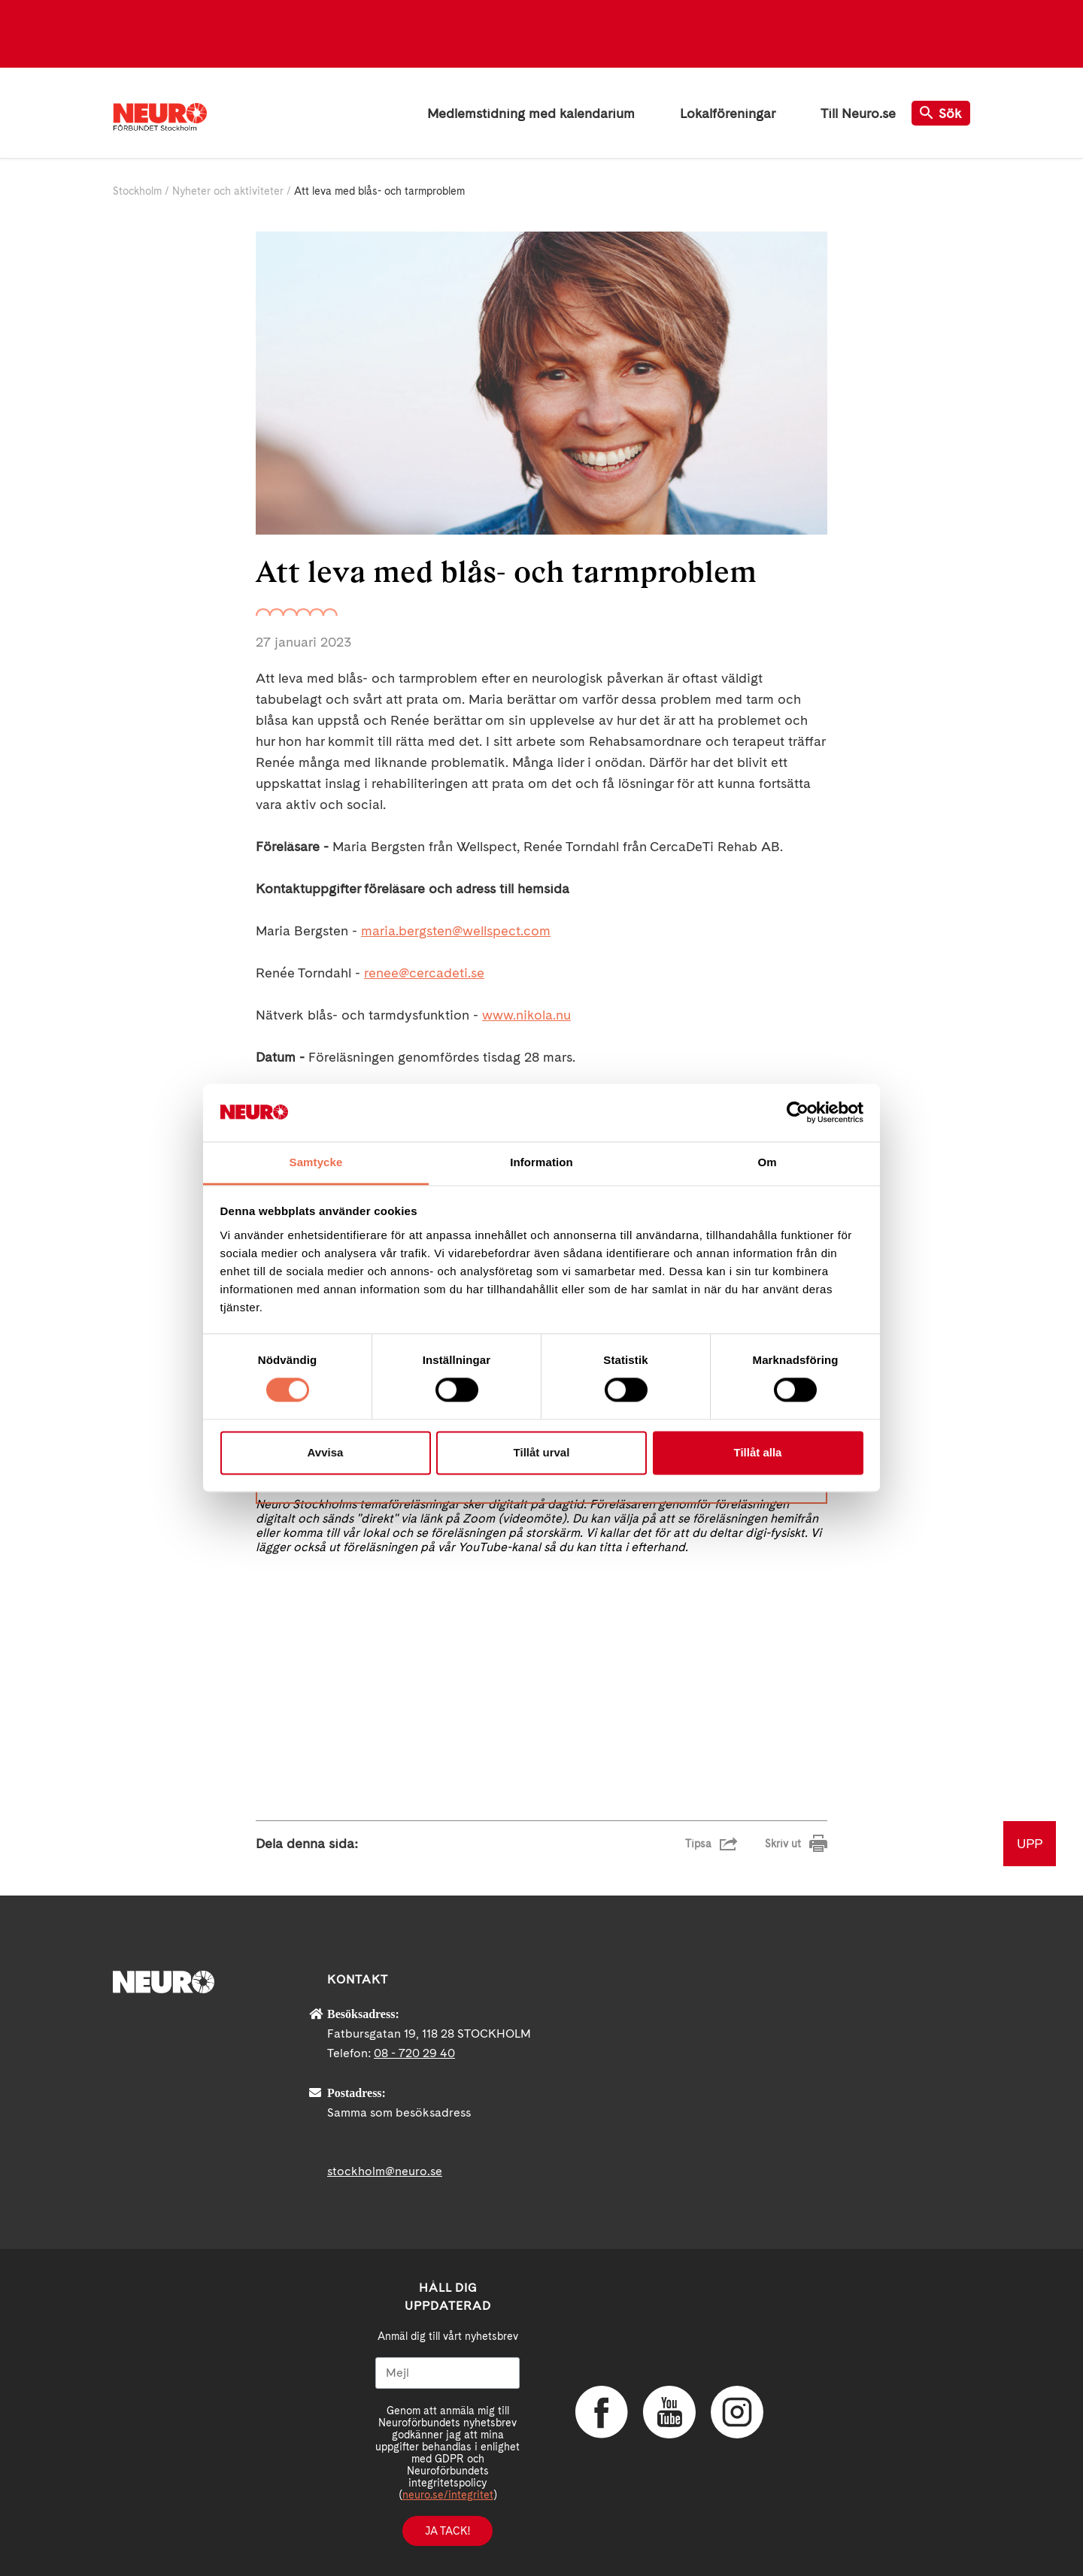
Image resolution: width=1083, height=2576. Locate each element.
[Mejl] (447, 2373)
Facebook (601, 2412)
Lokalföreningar (727, 113)
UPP (1029, 1843)
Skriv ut (783, 1844)
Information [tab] (541, 1162)
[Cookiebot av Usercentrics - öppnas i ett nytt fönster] (797, 1113)
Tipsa (698, 1844)
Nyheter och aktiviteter (228, 191)
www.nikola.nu (526, 1015)
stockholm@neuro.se (384, 2171)
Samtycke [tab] (316, 1162)
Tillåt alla (758, 1452)
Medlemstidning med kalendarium (531, 113)
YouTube (669, 2412)
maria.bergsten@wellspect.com (456, 930)
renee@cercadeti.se (424, 972)
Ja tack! (447, 2531)
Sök (941, 113)
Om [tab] (766, 1162)
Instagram (737, 2412)
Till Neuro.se (858, 113)
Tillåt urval (542, 1452)
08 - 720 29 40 (414, 2053)
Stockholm (137, 191)
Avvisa (326, 1452)
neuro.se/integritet (447, 2495)
